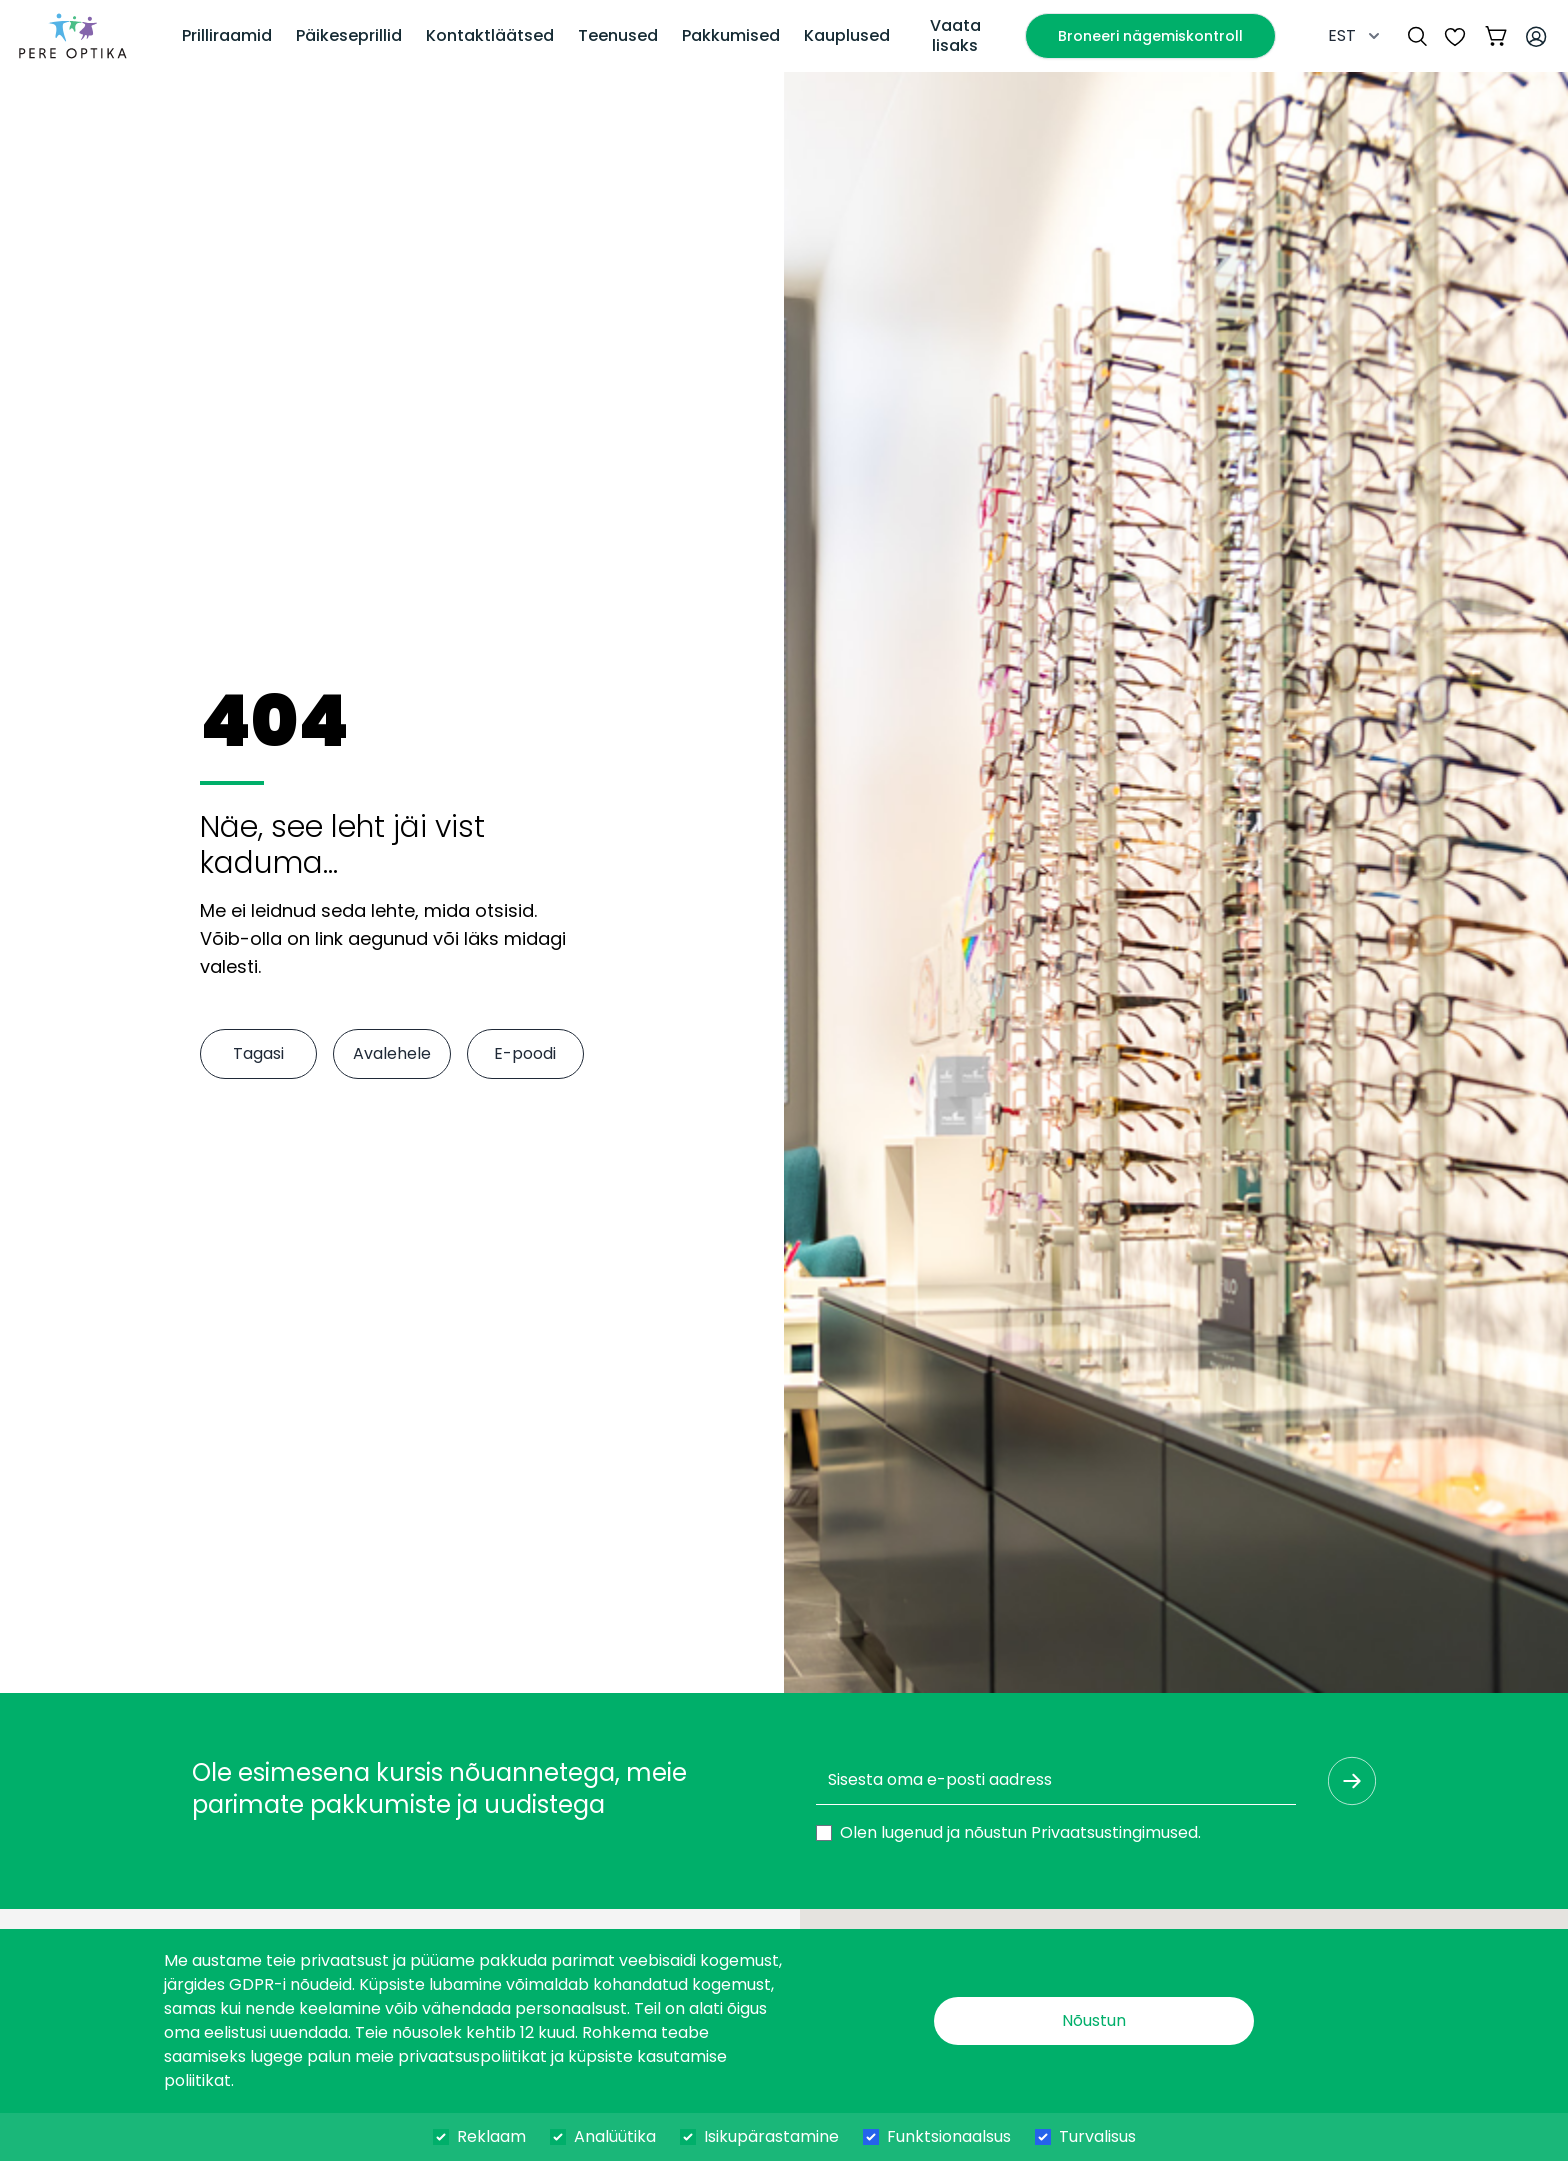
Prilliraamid (227, 35)
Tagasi (258, 1053)
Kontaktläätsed (490, 35)
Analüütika (615, 2136)
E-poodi (525, 1053)
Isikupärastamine (771, 2136)
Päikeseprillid (349, 35)
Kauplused (847, 35)
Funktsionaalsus (949, 2136)
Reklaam (491, 2136)
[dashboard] (73, 36)
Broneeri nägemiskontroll (1150, 36)
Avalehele (392, 1053)
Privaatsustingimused (1114, 1832)
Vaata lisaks (955, 35)
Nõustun (1094, 2020)
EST (1356, 35)
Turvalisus (1097, 2136)
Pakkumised (731, 35)
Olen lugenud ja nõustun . (1020, 1832)
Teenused (618, 35)
